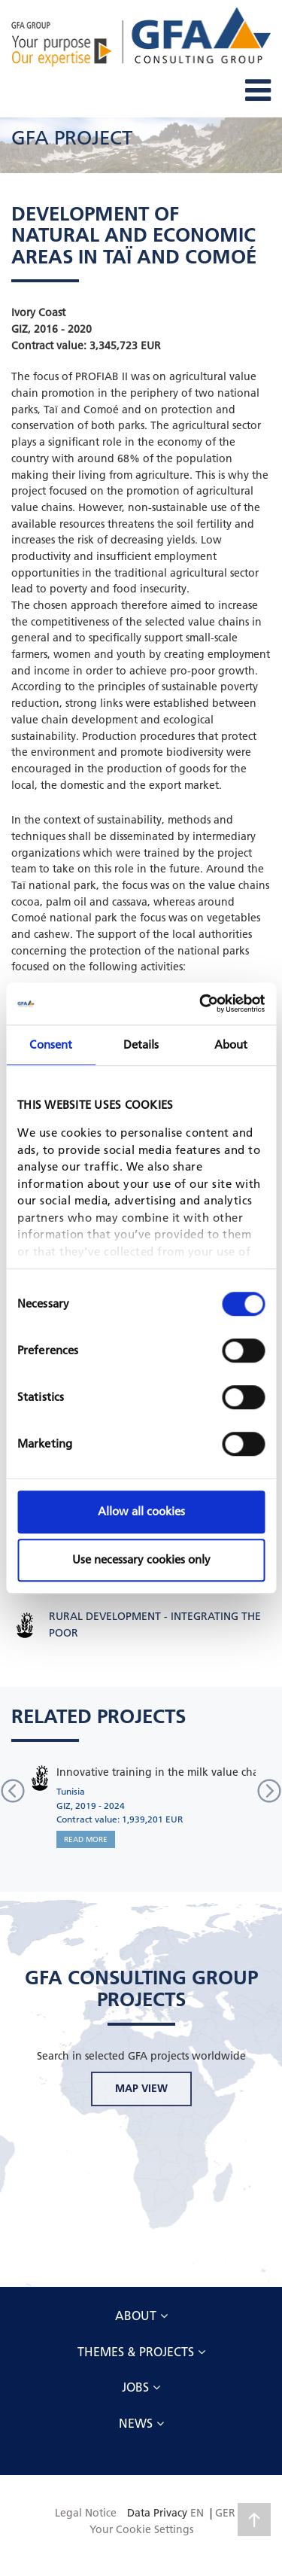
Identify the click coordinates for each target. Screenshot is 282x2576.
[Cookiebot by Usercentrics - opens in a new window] (201, 1003)
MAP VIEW (141, 2088)
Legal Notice (86, 2513)
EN (197, 2513)
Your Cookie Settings (141, 2529)
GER (225, 2513)
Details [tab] (141, 1044)
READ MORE (86, 1839)
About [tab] (231, 1044)
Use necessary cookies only (141, 1559)
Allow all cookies (141, 1511)
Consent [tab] (50, 1044)
